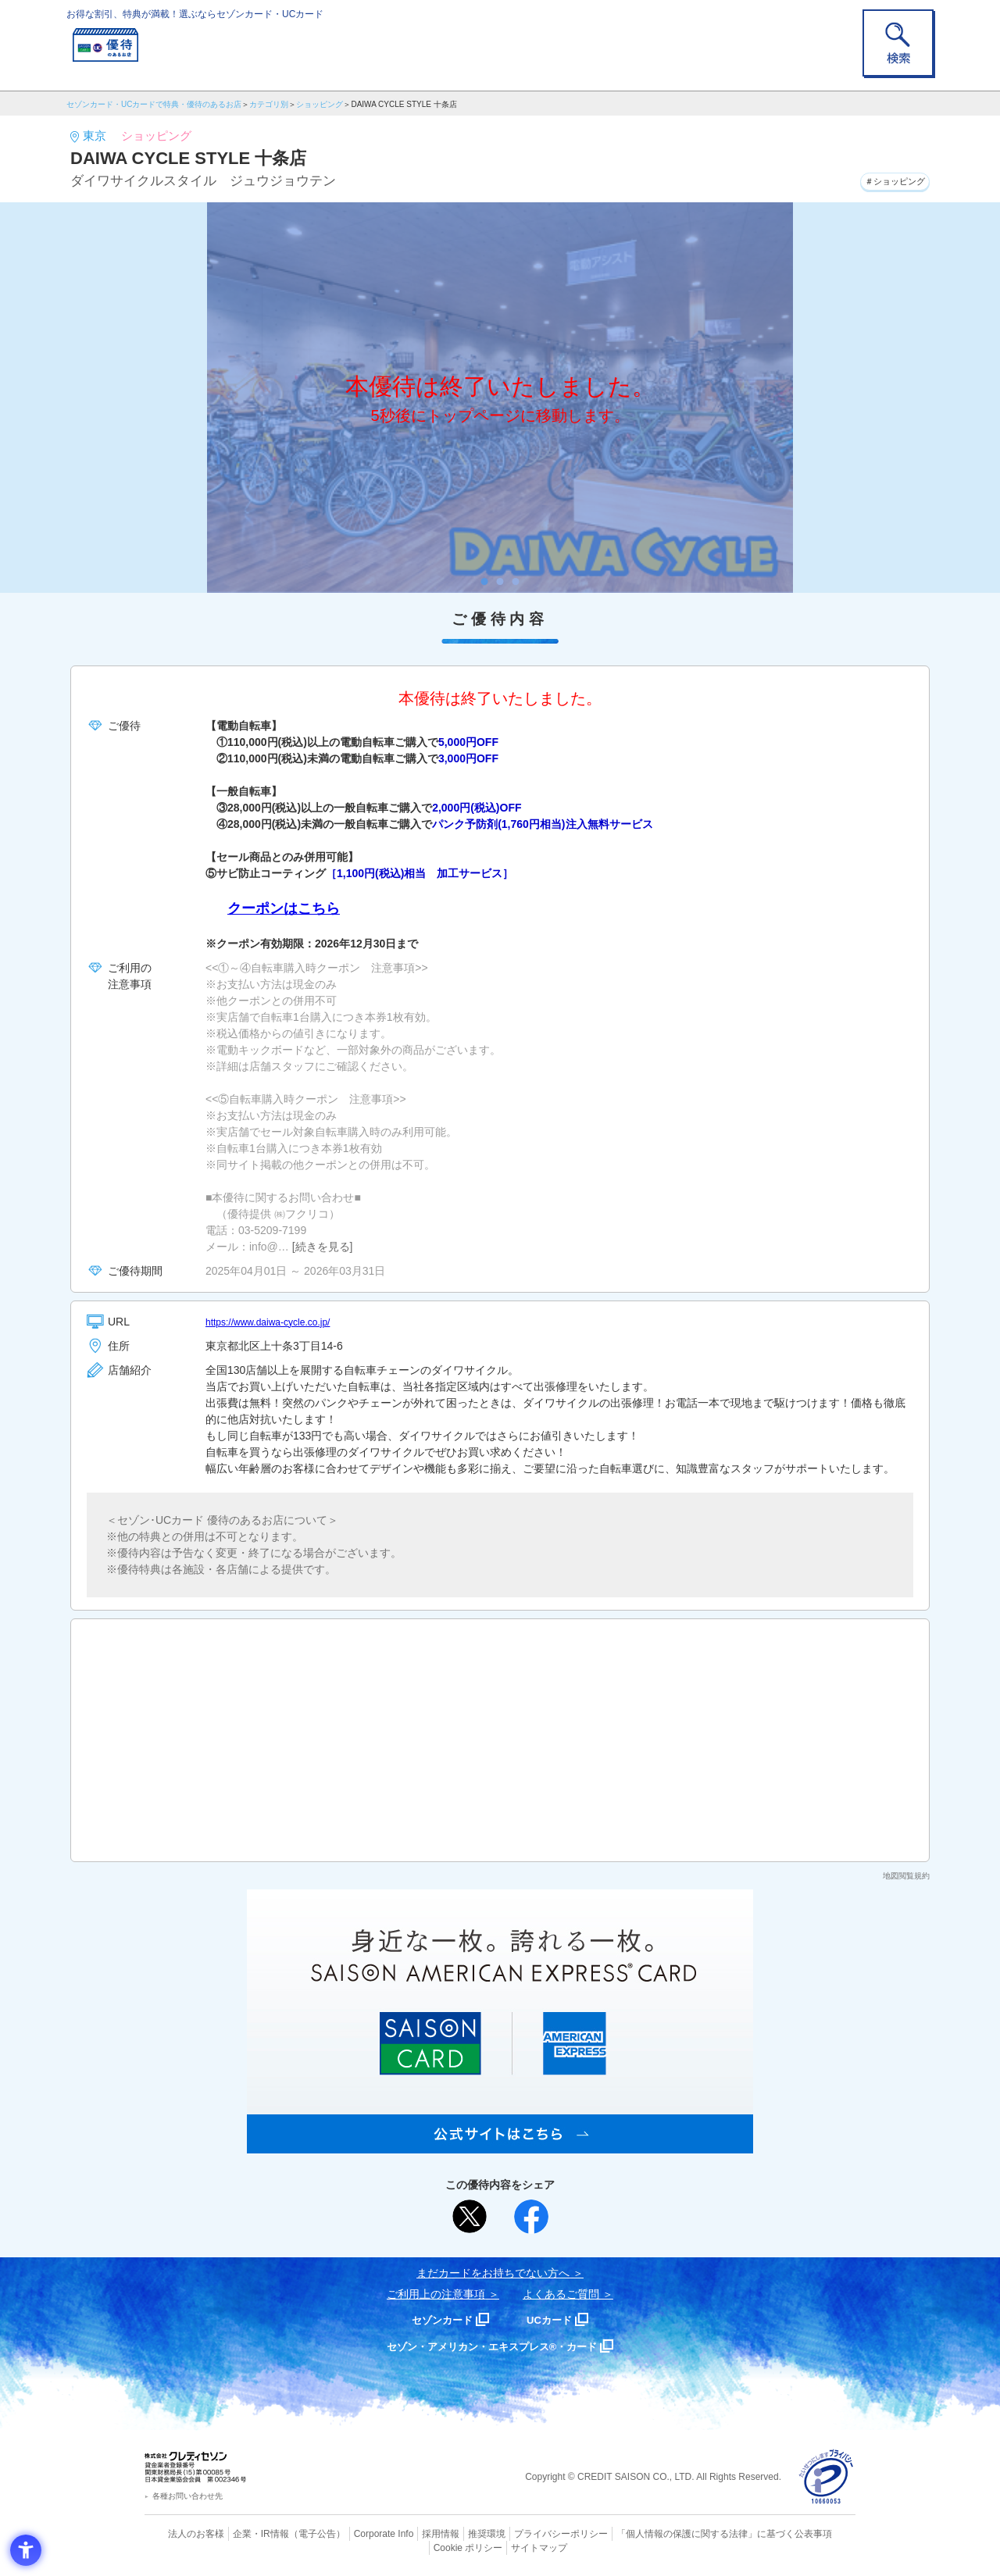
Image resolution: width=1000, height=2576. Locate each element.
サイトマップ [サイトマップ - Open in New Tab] (501, 2545)
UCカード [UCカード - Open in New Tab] (556, 2319)
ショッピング (319, 104)
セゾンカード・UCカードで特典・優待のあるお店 (153, 104)
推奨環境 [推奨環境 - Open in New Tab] (453, 2533)
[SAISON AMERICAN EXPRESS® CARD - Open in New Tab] (500, 2145)
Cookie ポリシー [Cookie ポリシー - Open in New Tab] (811, 2533)
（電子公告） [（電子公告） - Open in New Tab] (294, 2533)
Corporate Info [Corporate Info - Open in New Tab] (356, 2533)
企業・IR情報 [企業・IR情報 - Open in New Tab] (243, 2533)
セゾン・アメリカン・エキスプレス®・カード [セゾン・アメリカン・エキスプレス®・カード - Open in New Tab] (492, 2346)
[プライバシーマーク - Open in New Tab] (826, 2477)
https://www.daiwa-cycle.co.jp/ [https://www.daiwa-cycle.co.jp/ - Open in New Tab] (278, 1321)
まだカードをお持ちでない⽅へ (493, 2273)
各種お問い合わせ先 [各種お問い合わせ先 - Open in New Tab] (187, 2496)
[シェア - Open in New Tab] (531, 2217)
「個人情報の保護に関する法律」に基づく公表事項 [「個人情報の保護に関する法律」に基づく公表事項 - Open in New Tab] (672, 2533)
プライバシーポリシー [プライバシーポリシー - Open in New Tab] (522, 2533)
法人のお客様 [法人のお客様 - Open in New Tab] (183, 2533)
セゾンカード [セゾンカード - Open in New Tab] (436, 2319)
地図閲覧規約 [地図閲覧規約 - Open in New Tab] (906, 1875)
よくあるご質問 (561, 2294)
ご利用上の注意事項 (436, 2294)
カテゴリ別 (268, 104)
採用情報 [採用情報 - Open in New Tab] (410, 2533)
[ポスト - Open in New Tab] (469, 2217)
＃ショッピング (884, 179)
